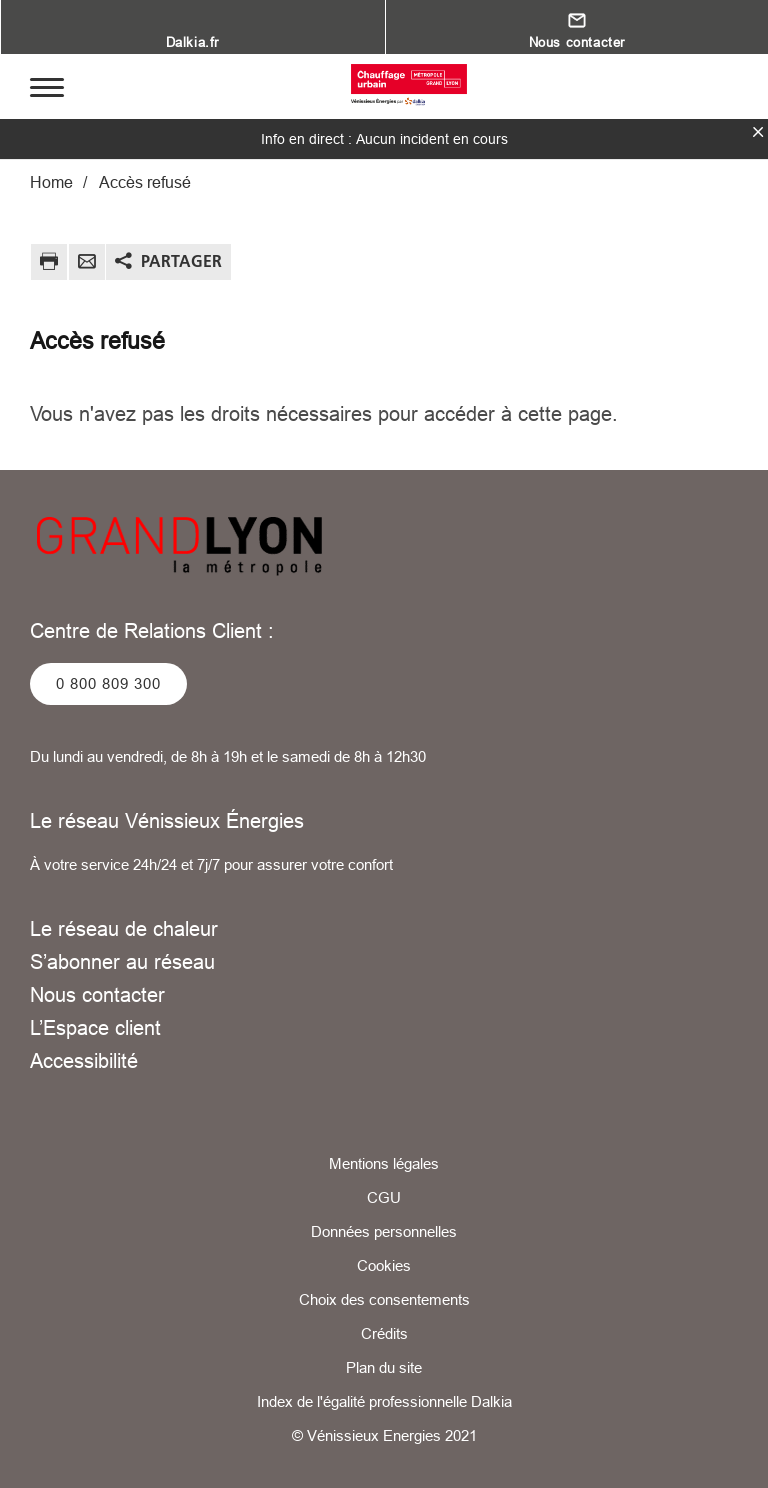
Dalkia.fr (192, 42)
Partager (181, 261)
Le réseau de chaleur (124, 928)
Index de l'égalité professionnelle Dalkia (384, 1401)
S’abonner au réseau (122, 961)
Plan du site (384, 1367)
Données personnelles (384, 1231)
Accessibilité (84, 1060)
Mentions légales (384, 1163)
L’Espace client (95, 1027)
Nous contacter (577, 42)
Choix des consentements (384, 1299)
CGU (384, 1197)
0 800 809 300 (108, 683)
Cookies (384, 1265)
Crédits (384, 1333)
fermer (758, 132)
